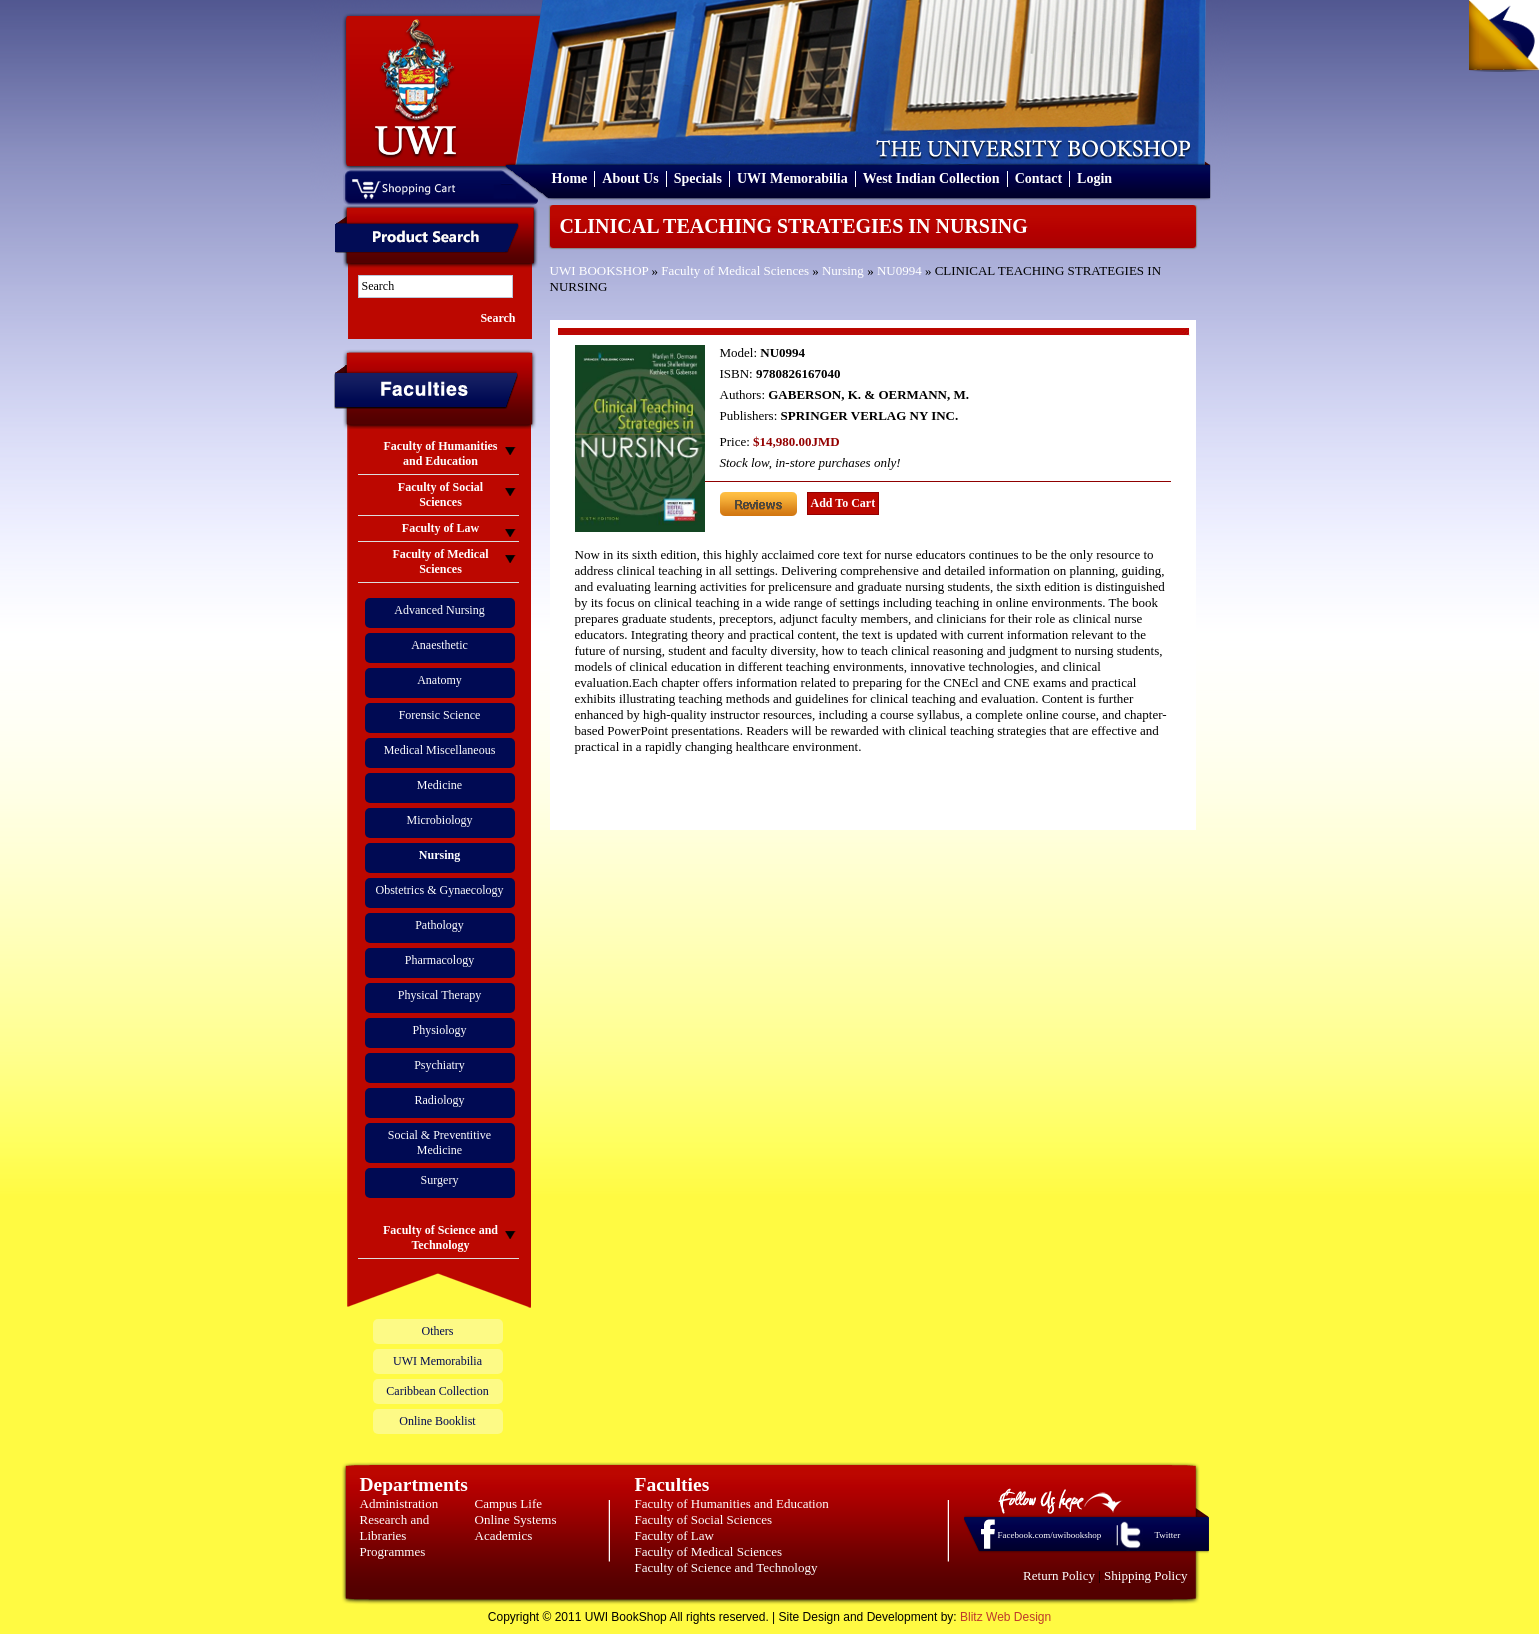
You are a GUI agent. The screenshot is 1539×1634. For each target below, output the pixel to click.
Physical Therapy (439, 995)
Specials (698, 178)
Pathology (439, 925)
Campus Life (509, 1503)
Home (570, 178)
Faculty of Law (674, 1535)
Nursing (843, 270)
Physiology (439, 1030)
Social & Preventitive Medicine (439, 1142)
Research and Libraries (395, 1527)
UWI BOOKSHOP (599, 270)
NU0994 (899, 270)
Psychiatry (439, 1065)
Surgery (440, 1180)
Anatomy (439, 680)
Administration (399, 1503)
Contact (1038, 178)
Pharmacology (439, 960)
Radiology (440, 1100)
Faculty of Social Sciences (704, 1519)
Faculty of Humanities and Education (732, 1503)
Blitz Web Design (1005, 1617)
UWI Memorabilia (792, 178)
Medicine (439, 785)
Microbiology (440, 820)
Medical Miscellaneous (440, 750)
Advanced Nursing (439, 610)
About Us (630, 178)
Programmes (393, 1551)
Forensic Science (440, 715)
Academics (504, 1535)
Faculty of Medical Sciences (735, 270)
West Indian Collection (931, 178)
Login (1094, 178)
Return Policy (1059, 1575)
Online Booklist (437, 1421)
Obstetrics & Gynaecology (440, 890)
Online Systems (516, 1519)
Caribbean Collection (437, 1391)
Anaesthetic (439, 645)
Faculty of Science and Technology (726, 1567)
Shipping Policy (1145, 1575)
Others (438, 1331)
